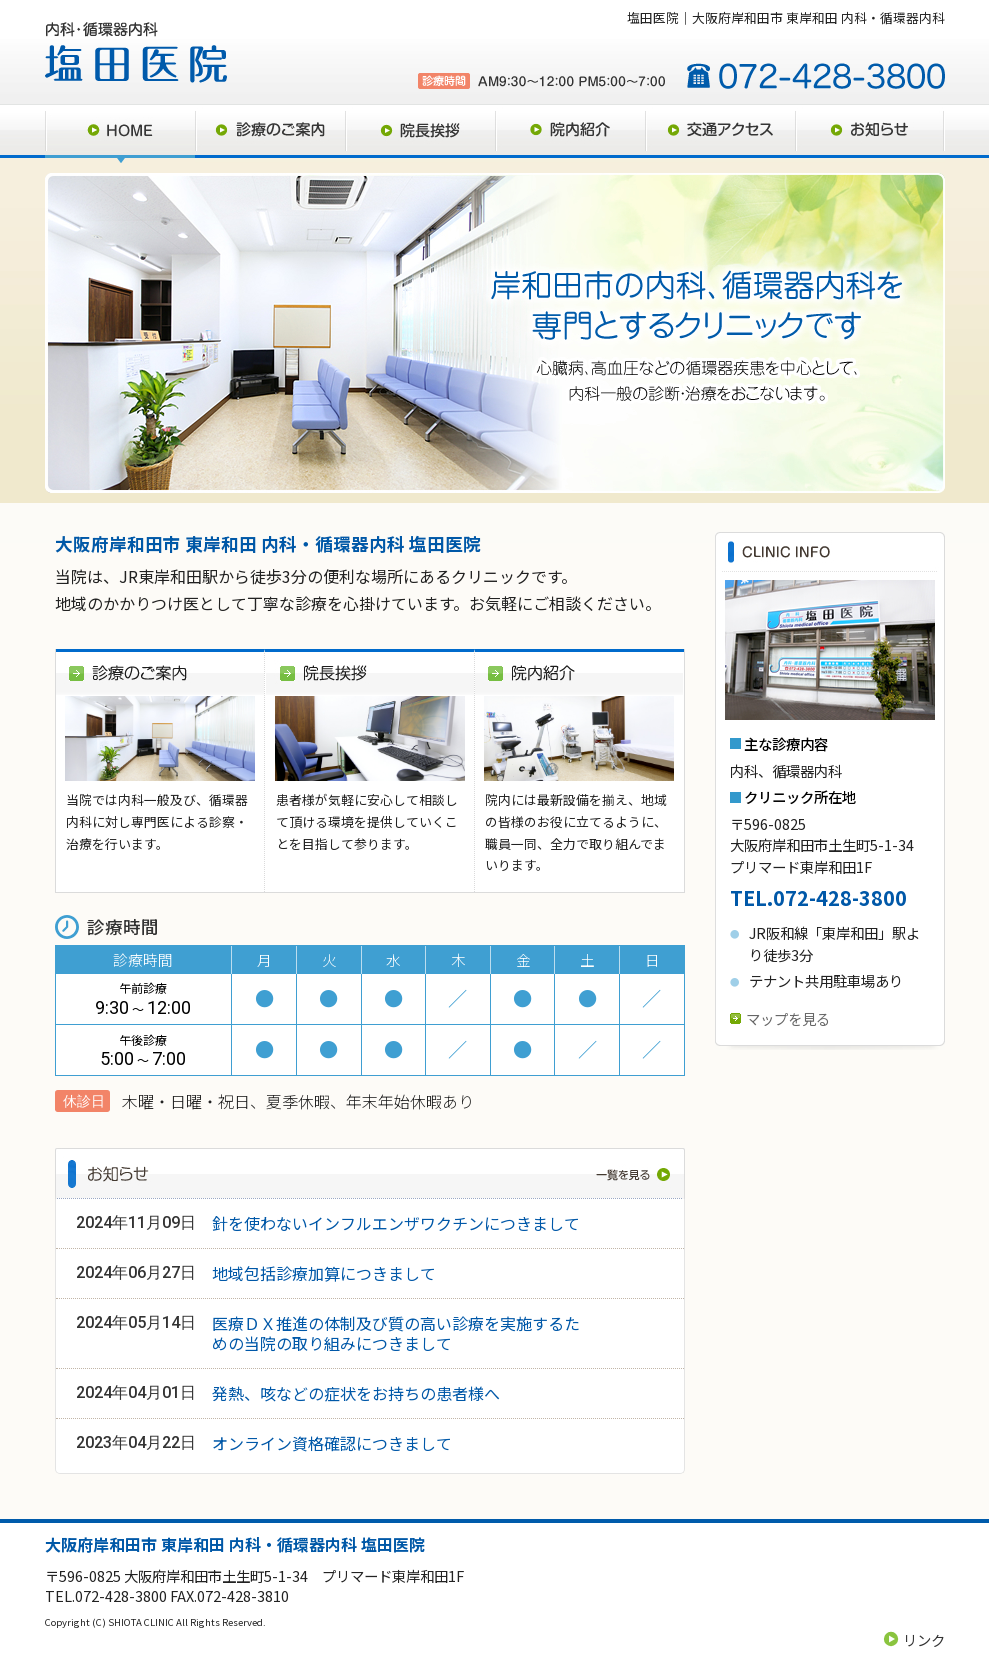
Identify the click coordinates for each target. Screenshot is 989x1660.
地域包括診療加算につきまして (324, 1273)
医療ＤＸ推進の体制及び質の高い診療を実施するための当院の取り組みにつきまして (396, 1333)
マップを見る (788, 1018)
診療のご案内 (270, 133)
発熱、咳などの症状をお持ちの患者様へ (356, 1393)
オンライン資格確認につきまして (332, 1443)
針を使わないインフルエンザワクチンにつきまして (396, 1223)
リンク (924, 1639)
